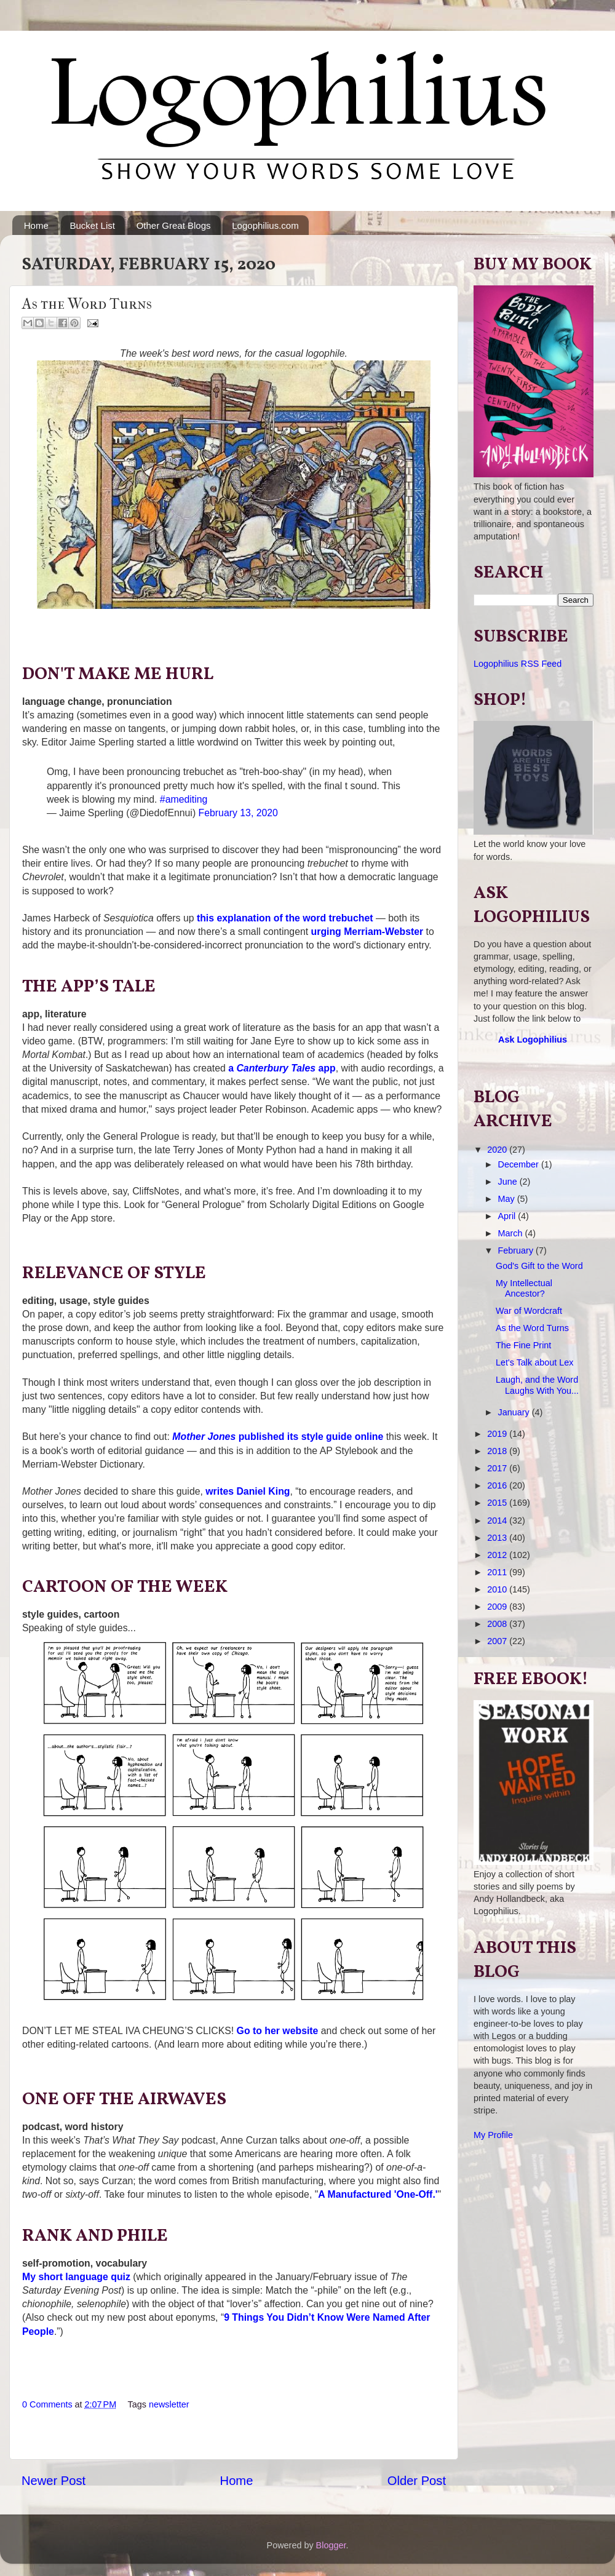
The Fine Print (523, 1345)
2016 (498, 1485)
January (515, 1412)
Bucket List (92, 225)
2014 (498, 1520)
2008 (498, 1624)
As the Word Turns (532, 1328)
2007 (498, 1641)
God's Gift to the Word (539, 1266)
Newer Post (53, 2480)
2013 (498, 1538)
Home (36, 225)
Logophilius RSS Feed (517, 664)
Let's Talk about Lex (535, 1362)
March (511, 1233)
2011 (498, 1572)
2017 (498, 1468)
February (517, 1250)
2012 (498, 1555)
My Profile (493, 2135)
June (509, 1182)
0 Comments (47, 2404)
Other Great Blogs (174, 225)
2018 (498, 1451)
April (508, 1216)
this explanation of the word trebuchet (285, 918)
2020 (498, 1150)
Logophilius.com (265, 225)
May (507, 1199)
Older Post (416, 2480)
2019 (498, 1434)
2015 (498, 1503)
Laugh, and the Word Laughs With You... (537, 1385)
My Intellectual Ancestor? (524, 1288)
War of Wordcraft (529, 1311)
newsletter (169, 2404)
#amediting (183, 799)
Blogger (331, 2545)
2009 (498, 1607)
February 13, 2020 (238, 813)
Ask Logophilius (532, 1039)
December (519, 1164)
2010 (498, 1589)
